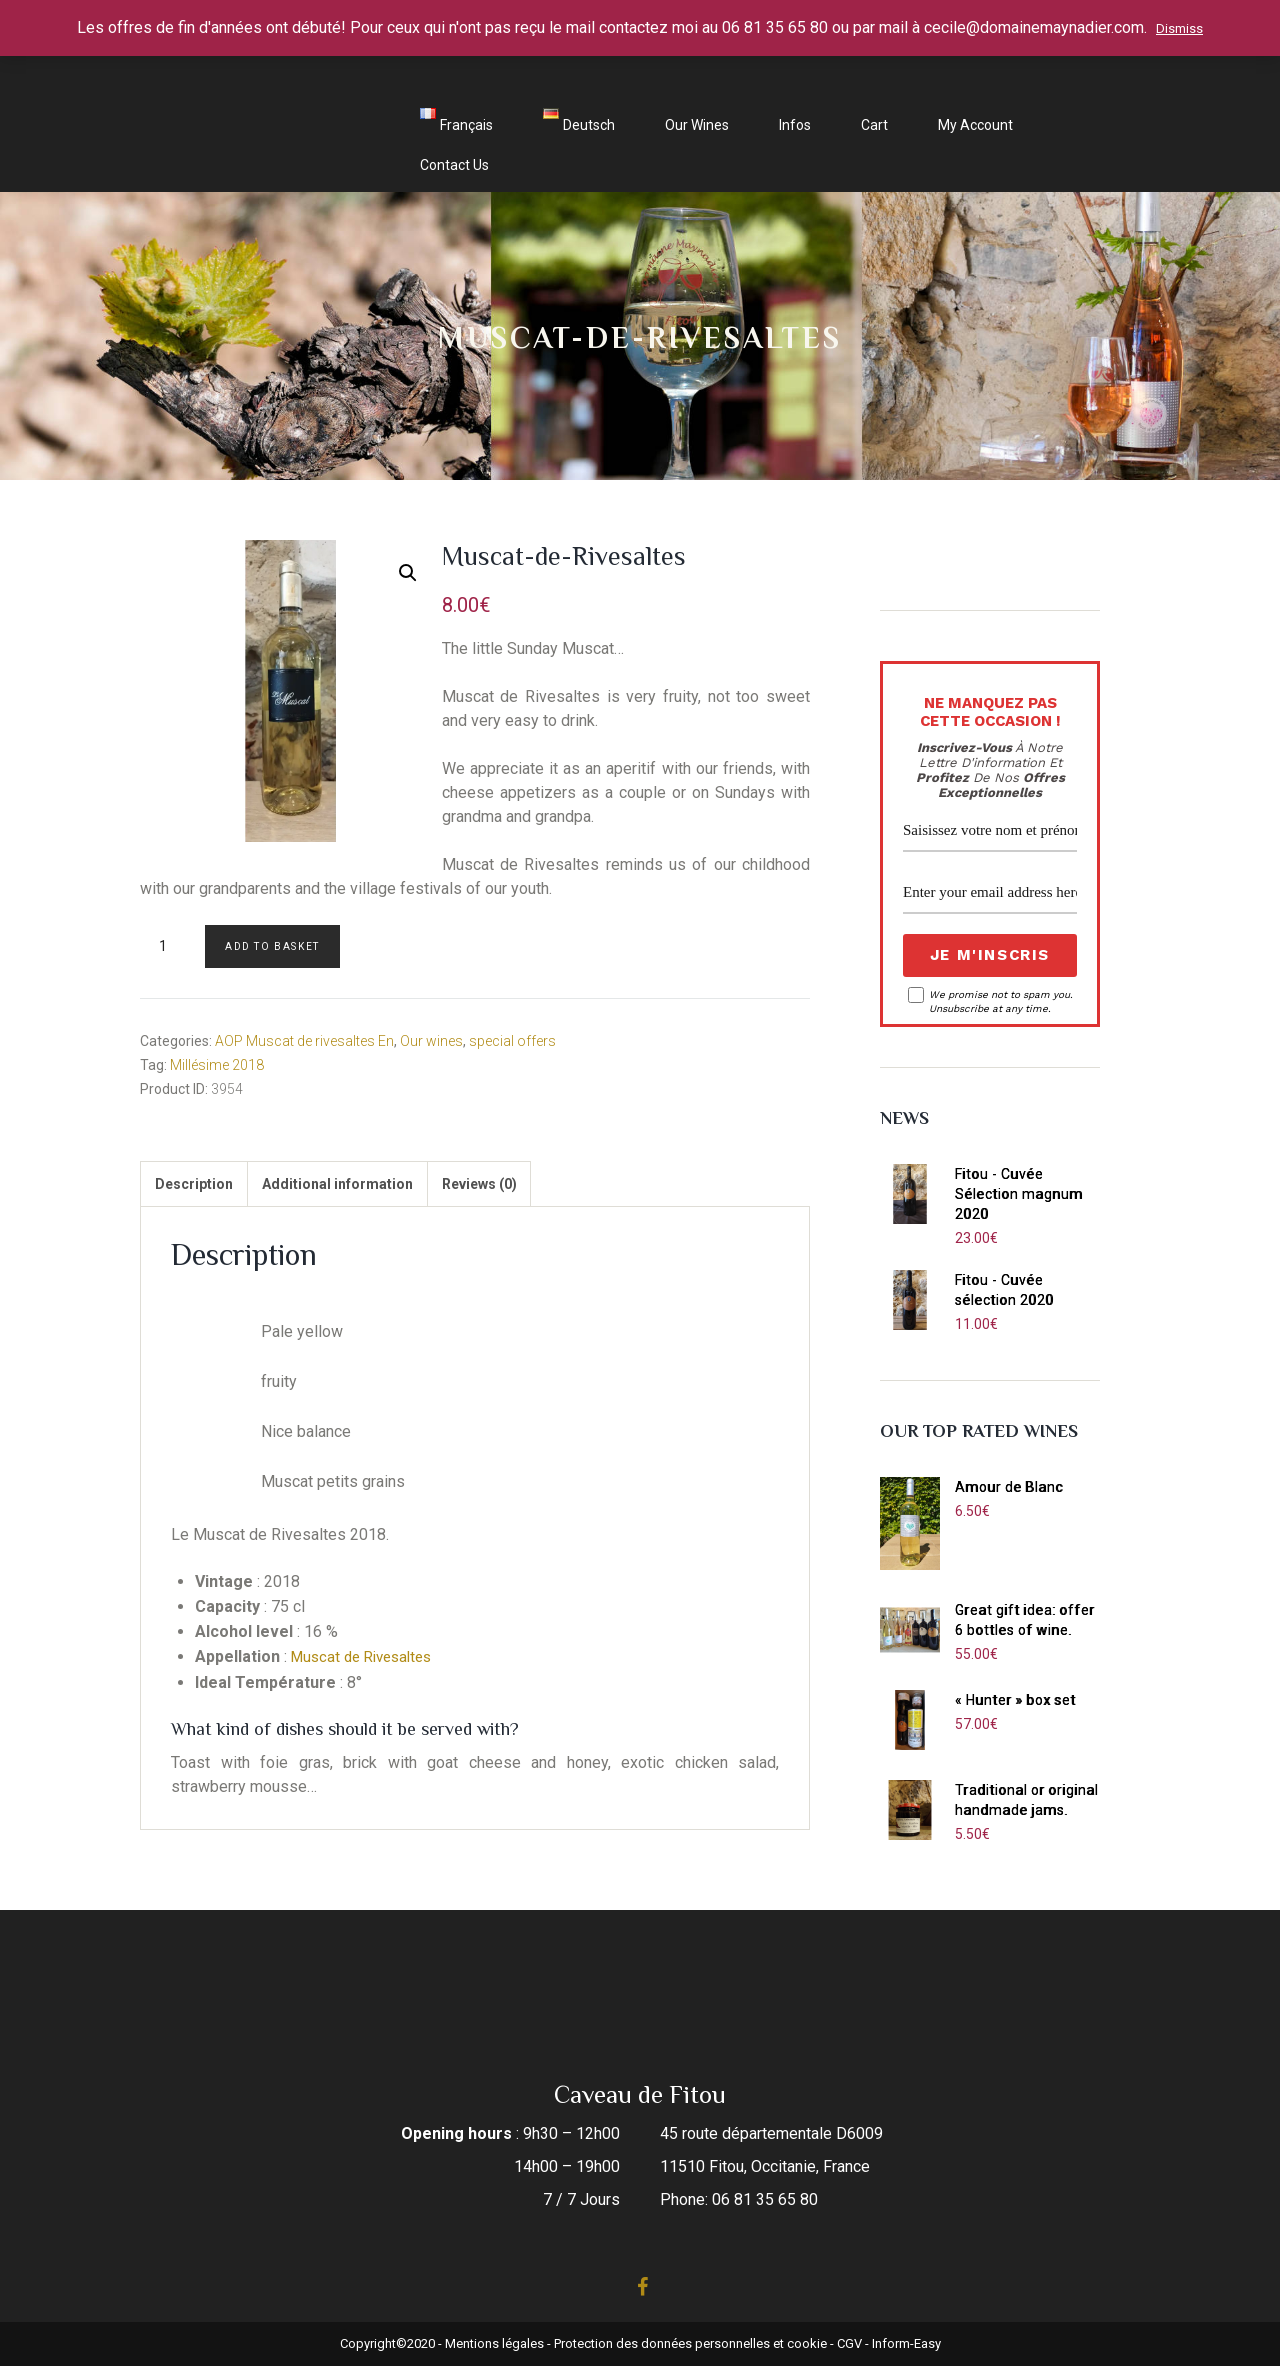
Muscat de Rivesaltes (367, 1662)
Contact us (454, 165)
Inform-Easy (906, 2345)
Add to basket (272, 946)
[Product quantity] (170, 946)
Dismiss (1179, 28)
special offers (512, 1041)
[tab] (200, 1187)
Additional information (355, 1187)
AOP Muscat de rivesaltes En (304, 1041)
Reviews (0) (509, 1187)
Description (200, 1187)
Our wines (697, 125)
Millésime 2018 (217, 1065)
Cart (874, 125)
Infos (795, 125)
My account (975, 125)
